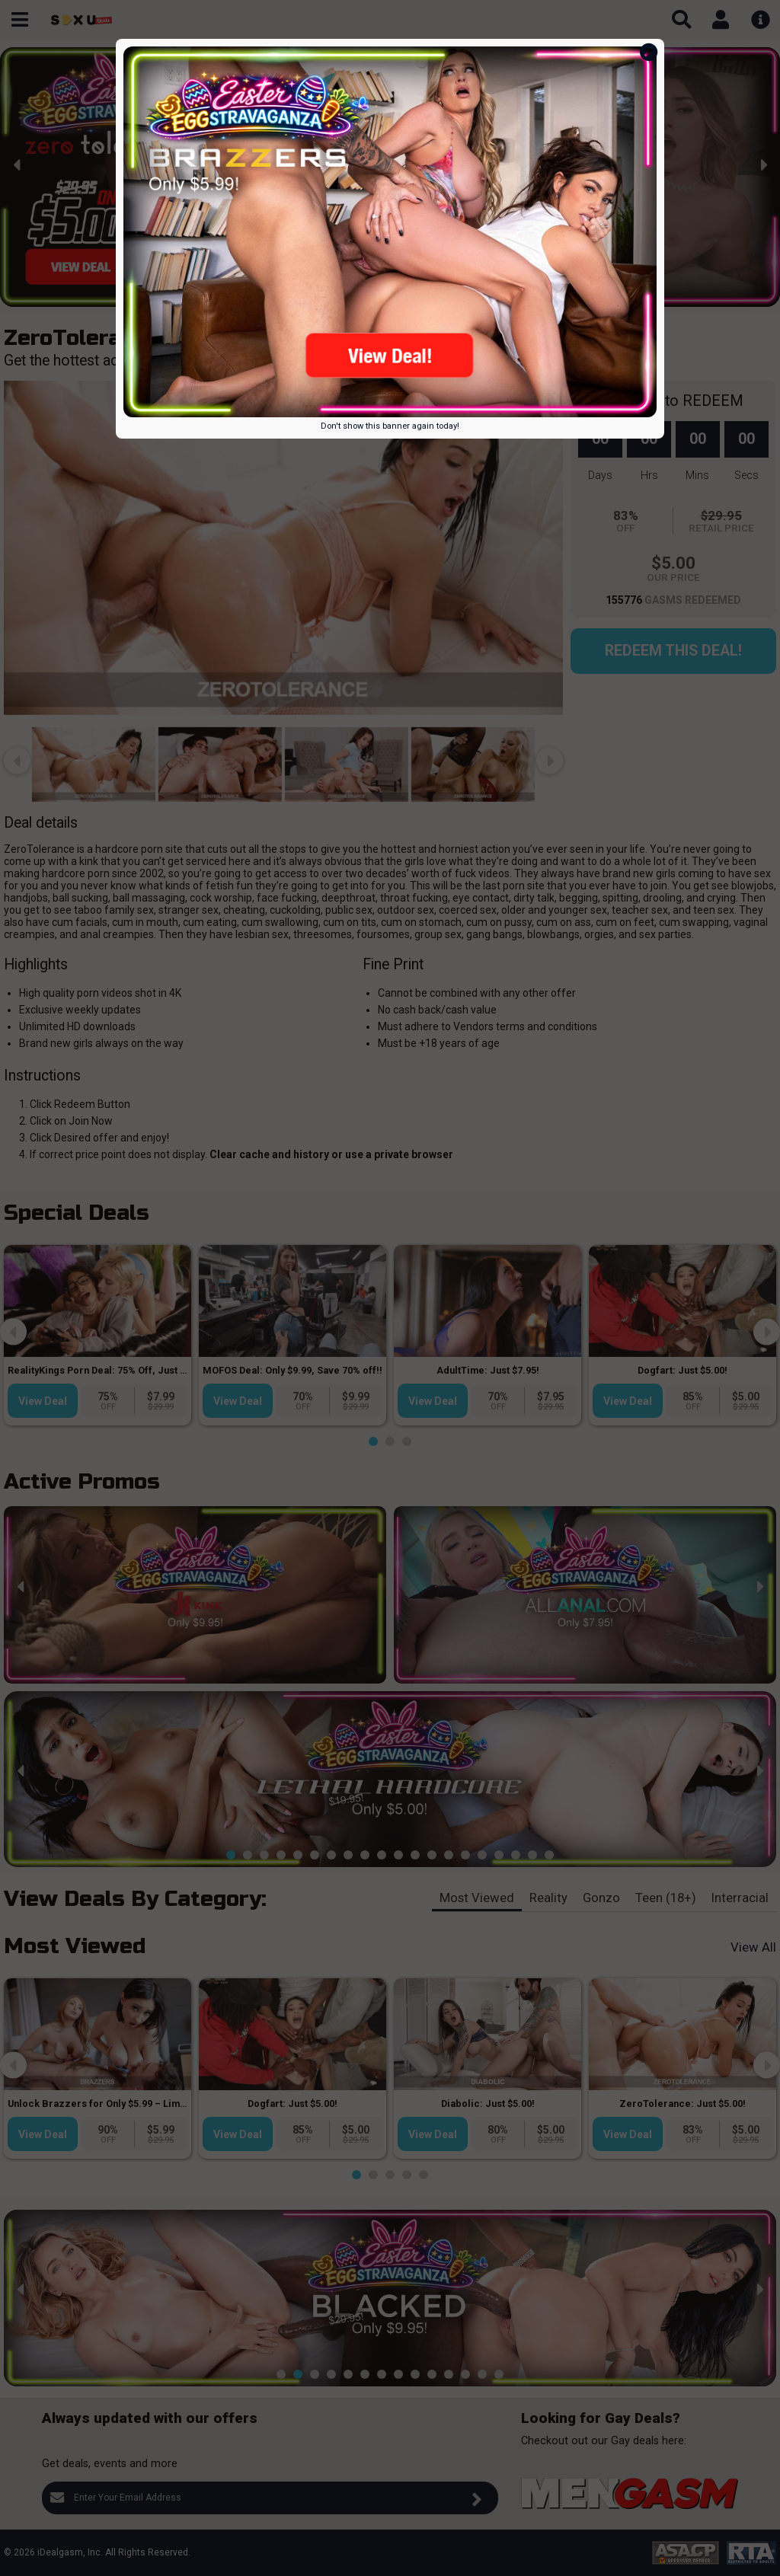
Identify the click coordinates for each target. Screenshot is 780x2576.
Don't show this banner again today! (390, 426)
